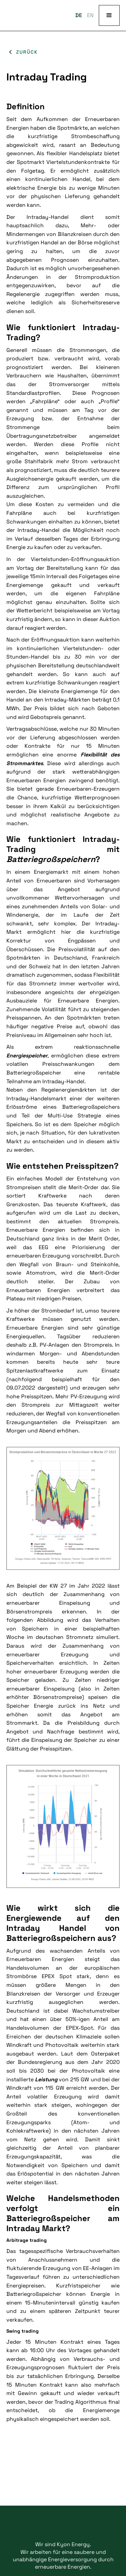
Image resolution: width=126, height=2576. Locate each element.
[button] (109, 15)
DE (78, 15)
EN (90, 15)
